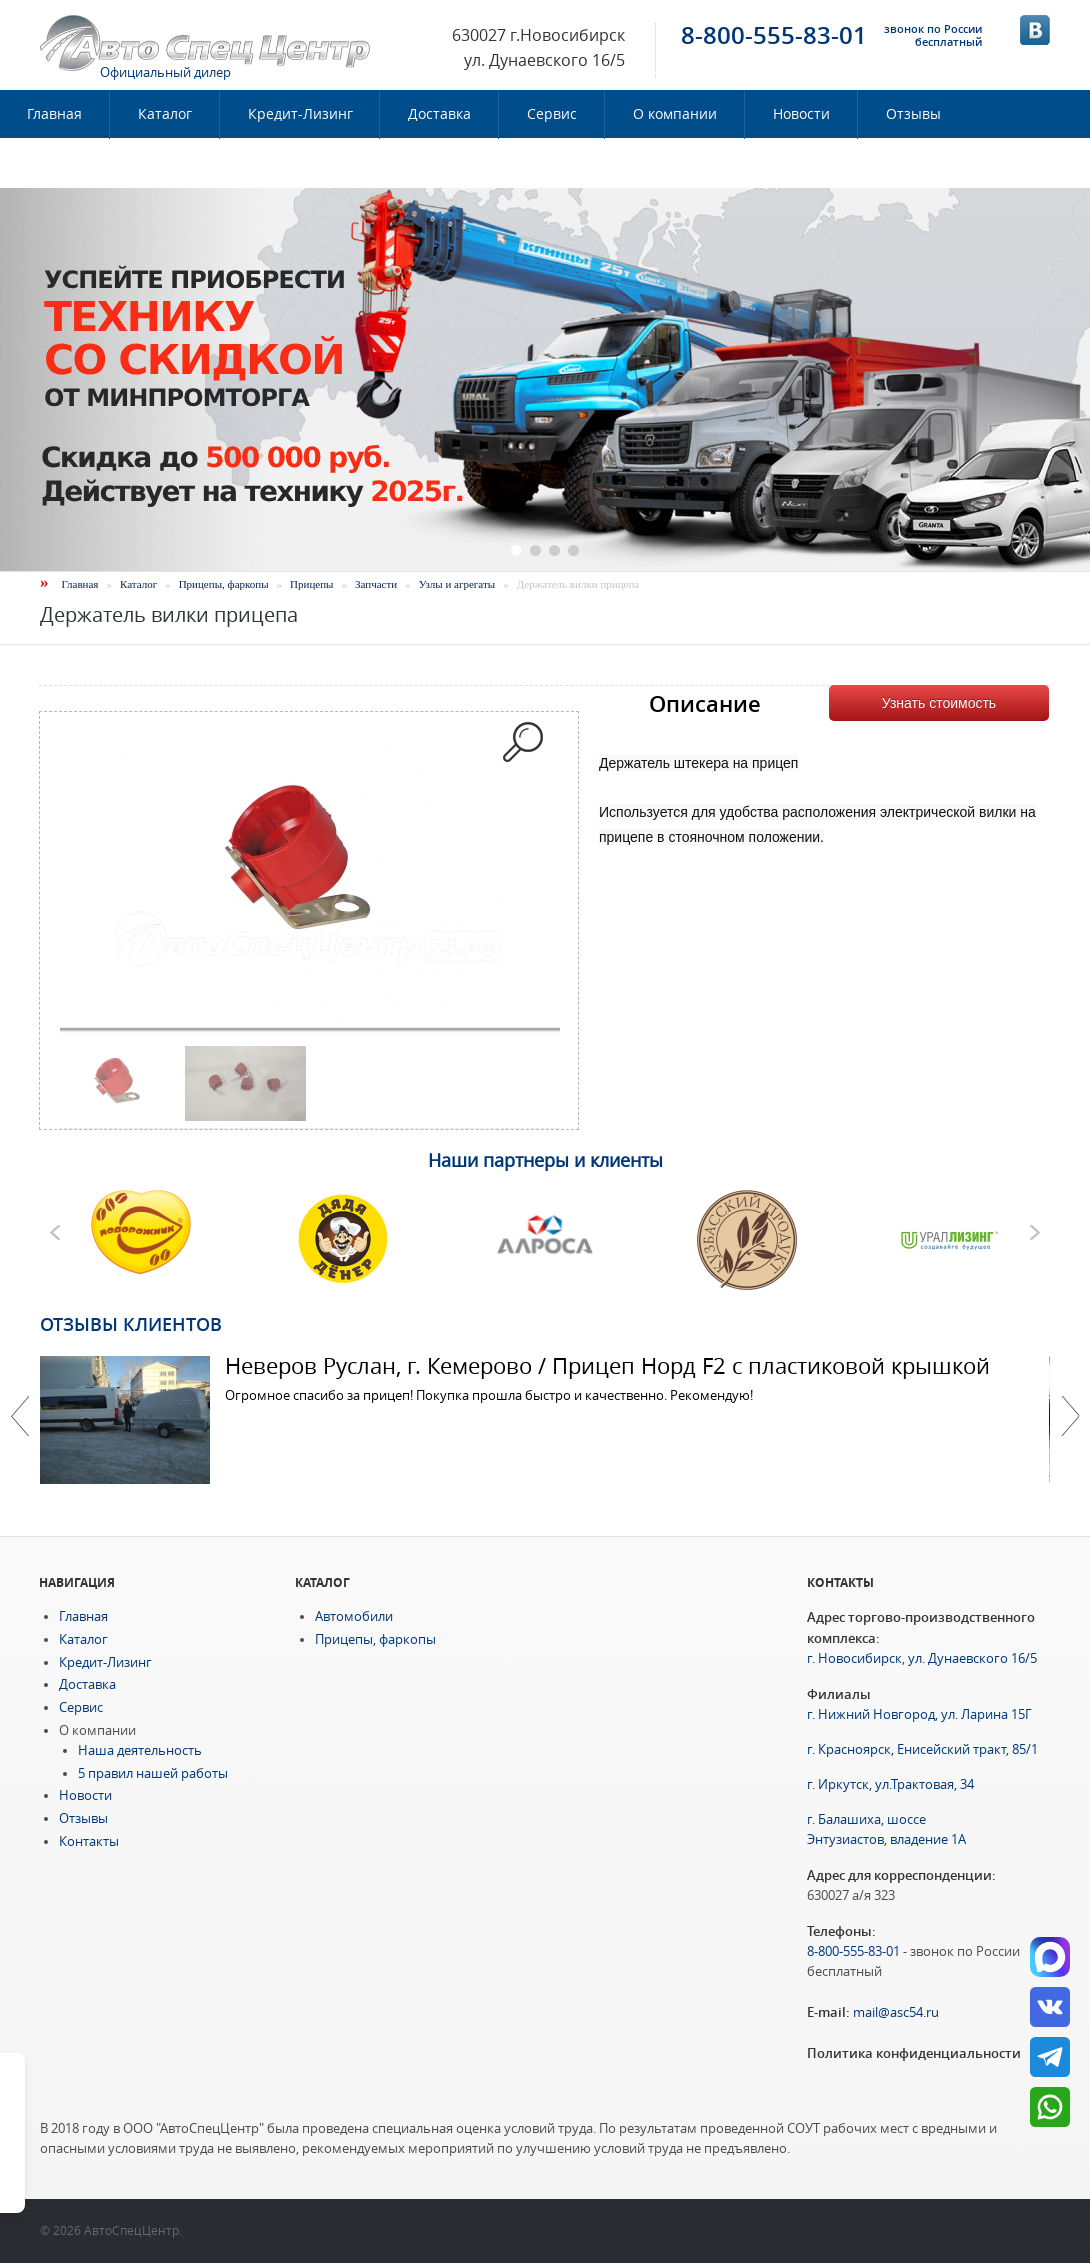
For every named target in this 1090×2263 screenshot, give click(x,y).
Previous (20, 1416)
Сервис (552, 114)
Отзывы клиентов (131, 1324)
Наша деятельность (140, 1750)
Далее (1070, 1416)
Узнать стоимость (939, 703)
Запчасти (376, 584)
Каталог (165, 114)
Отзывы (913, 114)
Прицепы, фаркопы (224, 584)
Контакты (61, 163)
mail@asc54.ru (896, 2012)
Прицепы (311, 584)
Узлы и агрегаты (457, 584)
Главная (80, 584)
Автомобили (354, 1616)
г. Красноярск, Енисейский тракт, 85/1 (922, 1749)
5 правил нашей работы (153, 1773)
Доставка (439, 114)
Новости (801, 114)
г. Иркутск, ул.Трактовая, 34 (890, 1784)
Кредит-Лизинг (300, 114)
